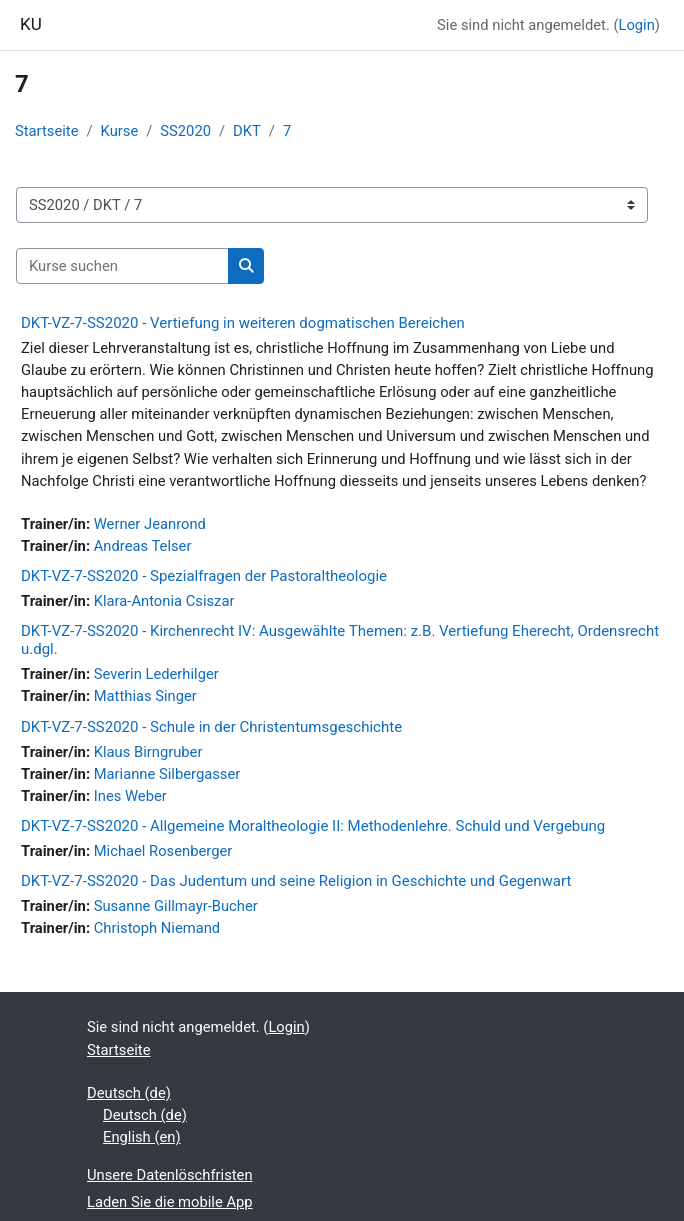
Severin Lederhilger (156, 674)
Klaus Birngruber (148, 752)
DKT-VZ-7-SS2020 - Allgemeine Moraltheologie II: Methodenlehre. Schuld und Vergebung (313, 826)
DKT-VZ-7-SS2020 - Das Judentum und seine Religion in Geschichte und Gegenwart (296, 881)
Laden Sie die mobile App (170, 1202)
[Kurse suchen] (122, 266)
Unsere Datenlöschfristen (170, 1175)
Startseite (46, 131)
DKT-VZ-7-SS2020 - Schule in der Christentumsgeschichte (211, 727)
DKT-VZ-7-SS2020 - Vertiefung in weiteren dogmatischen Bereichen (243, 323)
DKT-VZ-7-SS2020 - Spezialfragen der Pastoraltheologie (204, 576)
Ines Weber (130, 796)
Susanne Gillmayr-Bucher (176, 906)
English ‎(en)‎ (142, 1137)
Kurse (120, 131)
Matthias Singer (145, 696)
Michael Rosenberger (163, 851)
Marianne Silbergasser (167, 774)
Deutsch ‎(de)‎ (129, 1093)
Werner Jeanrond (150, 524)
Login (636, 25)
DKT (247, 131)
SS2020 (185, 131)
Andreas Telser (143, 546)
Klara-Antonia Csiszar (164, 601)
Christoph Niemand (157, 928)
